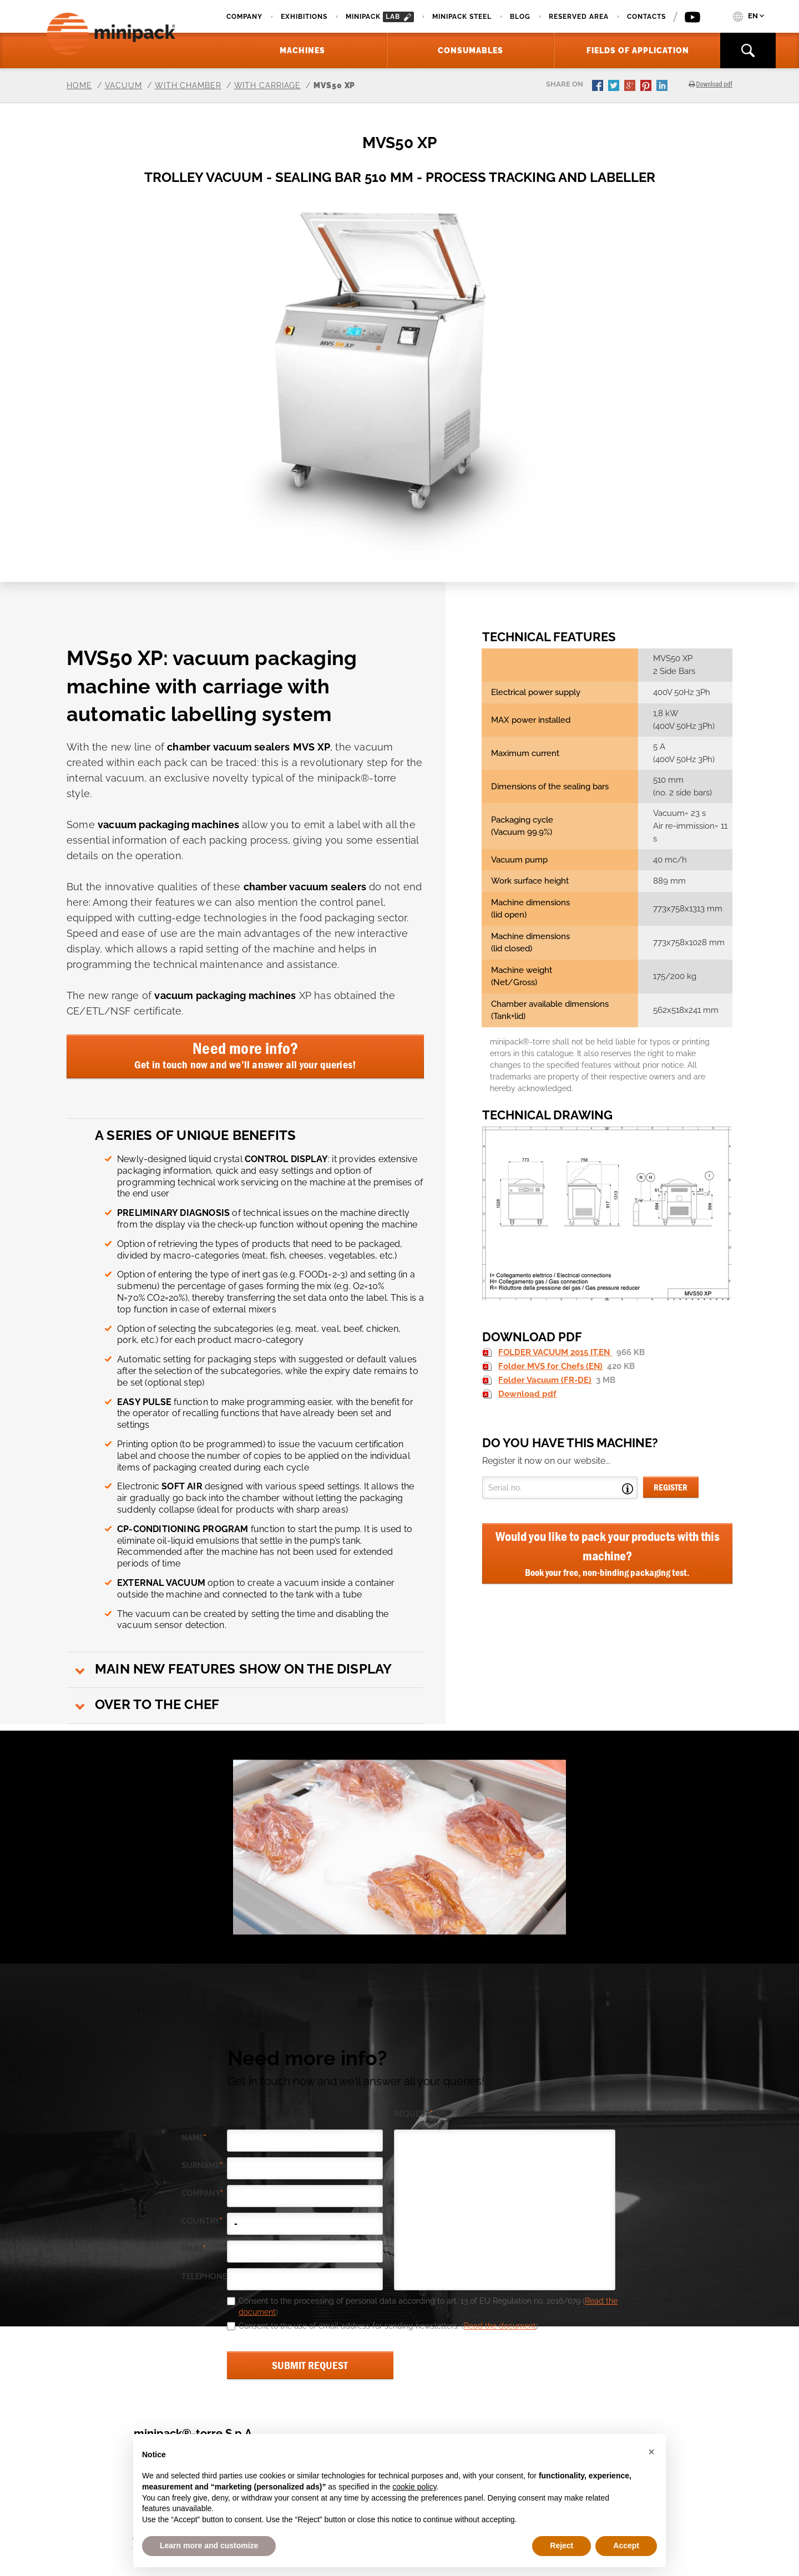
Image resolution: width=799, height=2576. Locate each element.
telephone (204, 2277)
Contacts (646, 17)
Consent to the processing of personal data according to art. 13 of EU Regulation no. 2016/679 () (428, 2306)
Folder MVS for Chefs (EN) (550, 1366)
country (201, 2221)
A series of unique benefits (195, 1135)
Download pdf (527, 1394)
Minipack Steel (462, 17)
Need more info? (245, 1054)
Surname (201, 2166)
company (202, 2193)
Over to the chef (157, 1704)
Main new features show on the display (243, 1669)
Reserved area (579, 17)
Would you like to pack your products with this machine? (607, 1553)
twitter (614, 86)
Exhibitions (304, 17)
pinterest (647, 86)
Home (79, 85)
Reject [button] (561, 2545)
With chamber (188, 85)
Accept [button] (626, 2545)
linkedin (663, 86)
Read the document (500, 2325)
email (193, 2249)
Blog (520, 17)
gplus (631, 86)
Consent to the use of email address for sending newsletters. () (388, 2325)
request (413, 2114)
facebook (598, 86)
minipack (380, 17)
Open (627, 1488)
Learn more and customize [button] (209, 2545)
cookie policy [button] (414, 2486)
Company (244, 17)
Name (193, 2138)
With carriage (267, 85)
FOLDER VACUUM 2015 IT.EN (555, 1352)
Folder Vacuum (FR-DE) (544, 1380)
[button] (651, 2452)
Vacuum (123, 85)
